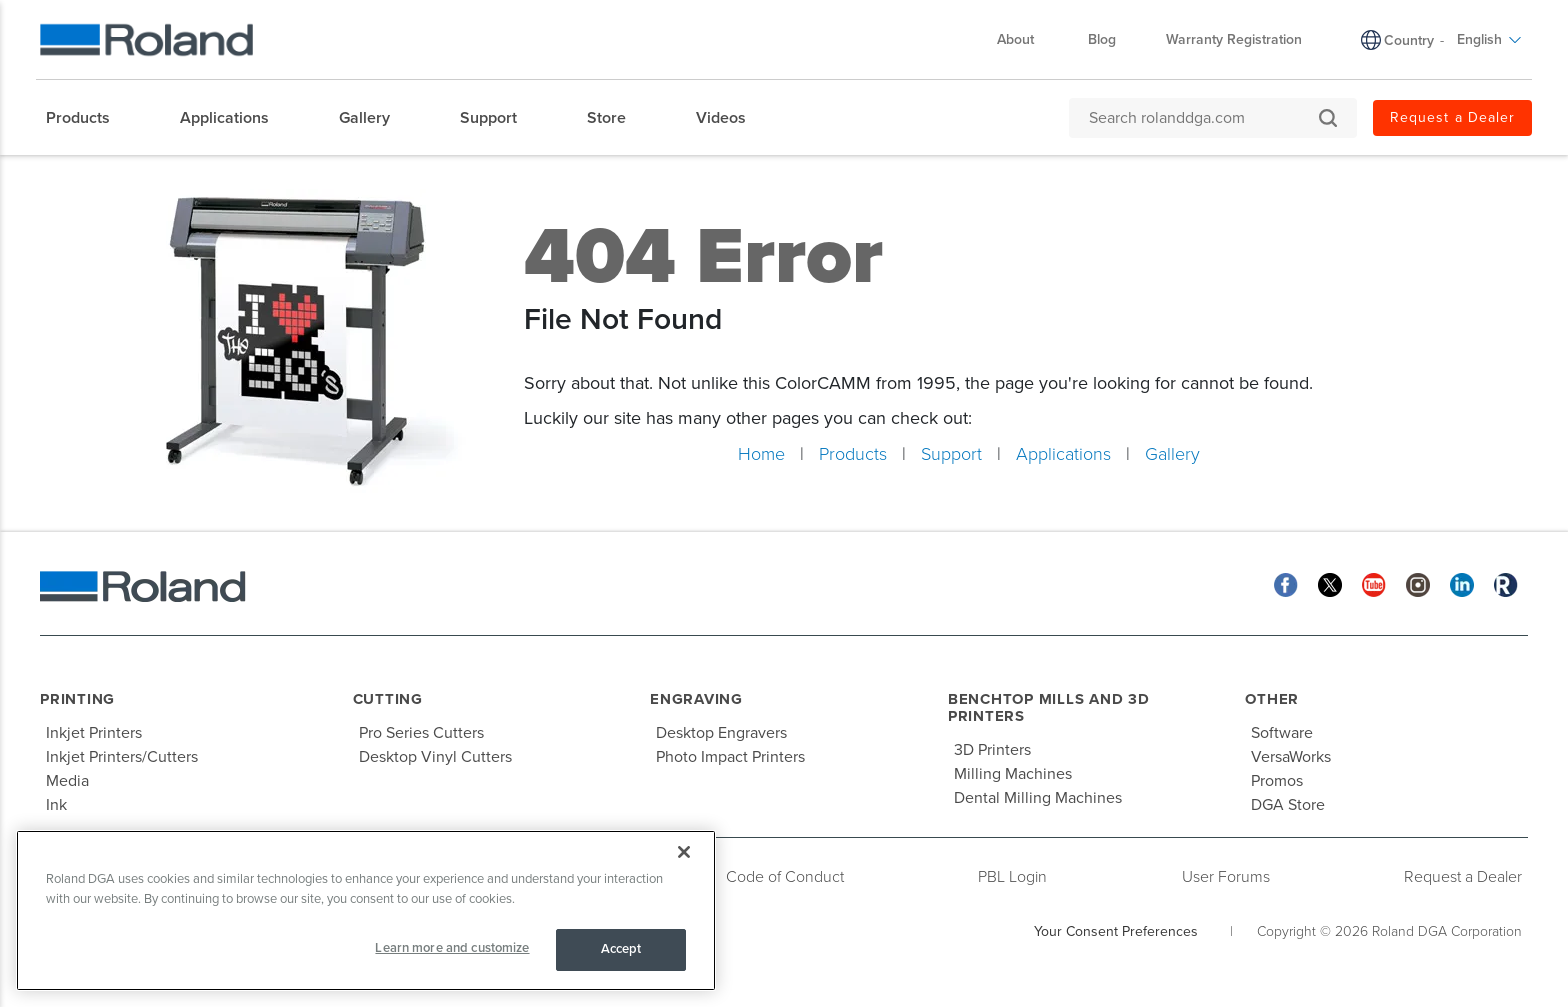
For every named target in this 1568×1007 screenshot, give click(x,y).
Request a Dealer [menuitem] (1452, 117)
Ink (56, 805)
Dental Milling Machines (1038, 798)
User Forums (1226, 877)
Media (67, 781)
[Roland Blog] (1506, 583)
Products (853, 454)
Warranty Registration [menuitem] (1234, 39)
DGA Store (1288, 805)
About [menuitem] (1025, 39)
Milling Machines (1013, 774)
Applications (1063, 454)
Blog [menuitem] (1102, 39)
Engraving (696, 699)
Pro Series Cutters (421, 733)
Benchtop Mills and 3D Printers (1049, 707)
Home (761, 454)
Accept (621, 949)
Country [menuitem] (1409, 40)
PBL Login (1012, 877)
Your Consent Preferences (1116, 931)
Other (1272, 699)
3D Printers (992, 750)
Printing (77, 699)
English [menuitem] (1489, 39)
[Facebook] (1286, 583)
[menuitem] (88, 118)
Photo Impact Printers (730, 757)
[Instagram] (1418, 583)
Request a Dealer (1463, 877)
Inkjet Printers (94, 733)
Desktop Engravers (721, 733)
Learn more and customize (452, 948)
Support (951, 454)
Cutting (388, 699)
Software (1282, 733)
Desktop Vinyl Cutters (435, 757)
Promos (1277, 781)
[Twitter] (1330, 583)
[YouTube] (1374, 583)
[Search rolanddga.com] (1203, 118)
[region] (366, 910)
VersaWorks (1291, 757)
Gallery (1172, 454)
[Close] (684, 852)
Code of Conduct (785, 877)
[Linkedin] (1462, 583)
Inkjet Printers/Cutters (122, 757)
